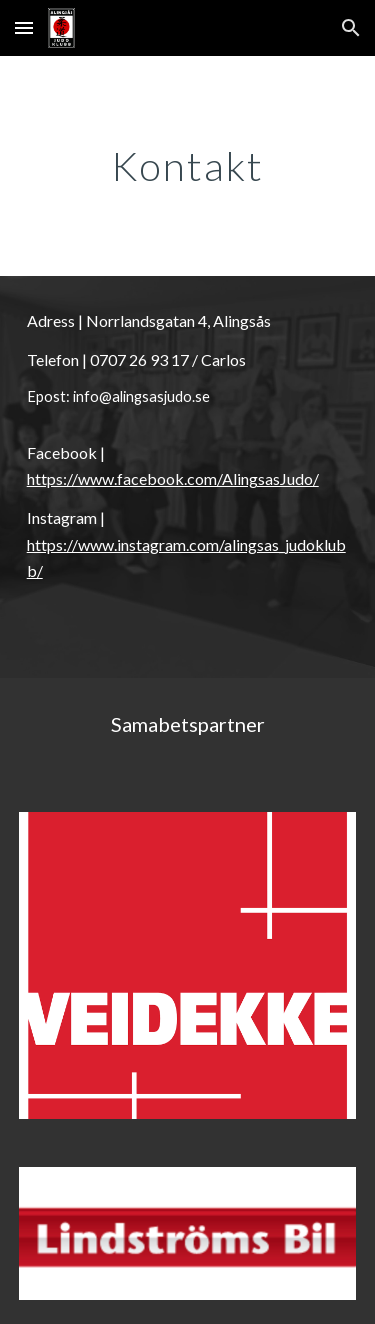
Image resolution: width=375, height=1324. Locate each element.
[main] (188, 166)
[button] (24, 27)
